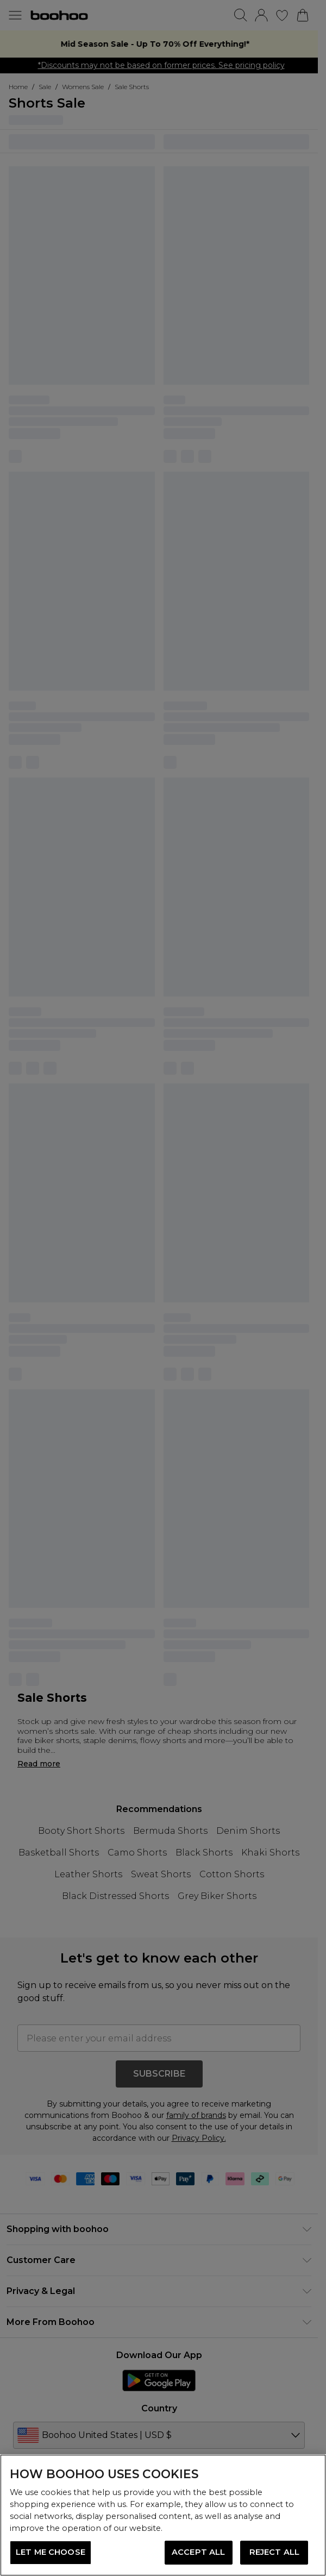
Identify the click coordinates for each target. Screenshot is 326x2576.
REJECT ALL (274, 2552)
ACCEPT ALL (198, 2552)
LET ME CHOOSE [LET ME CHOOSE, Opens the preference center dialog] (50, 2552)
